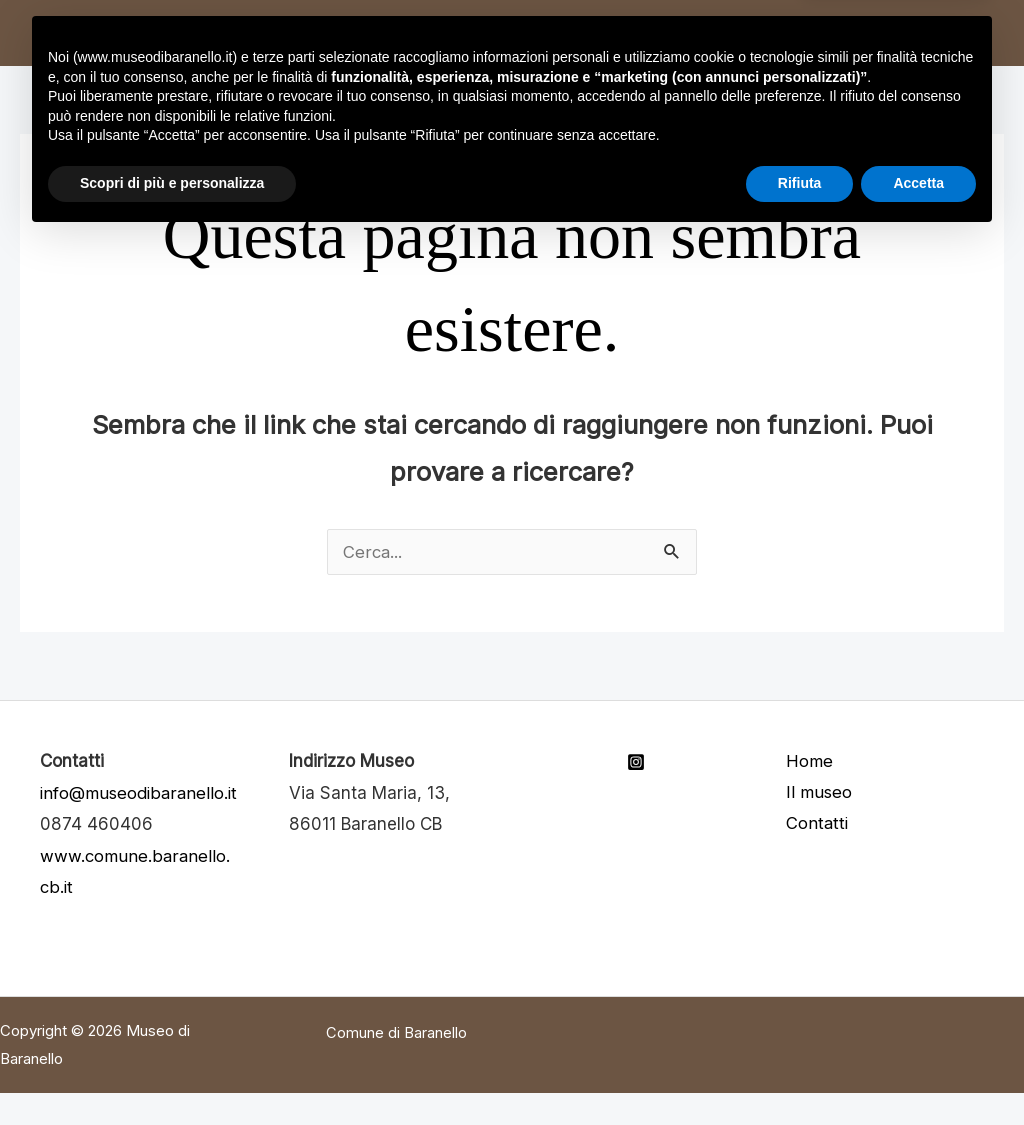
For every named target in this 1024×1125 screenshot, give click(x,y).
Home (197, 32)
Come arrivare (787, 32)
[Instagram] (636, 762)
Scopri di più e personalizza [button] (172, 1070)
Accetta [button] (918, 1070)
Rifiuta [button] (800, 1070)
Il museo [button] (293, 32)
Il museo (819, 793)
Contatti (649, 32)
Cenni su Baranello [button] (470, 32)
